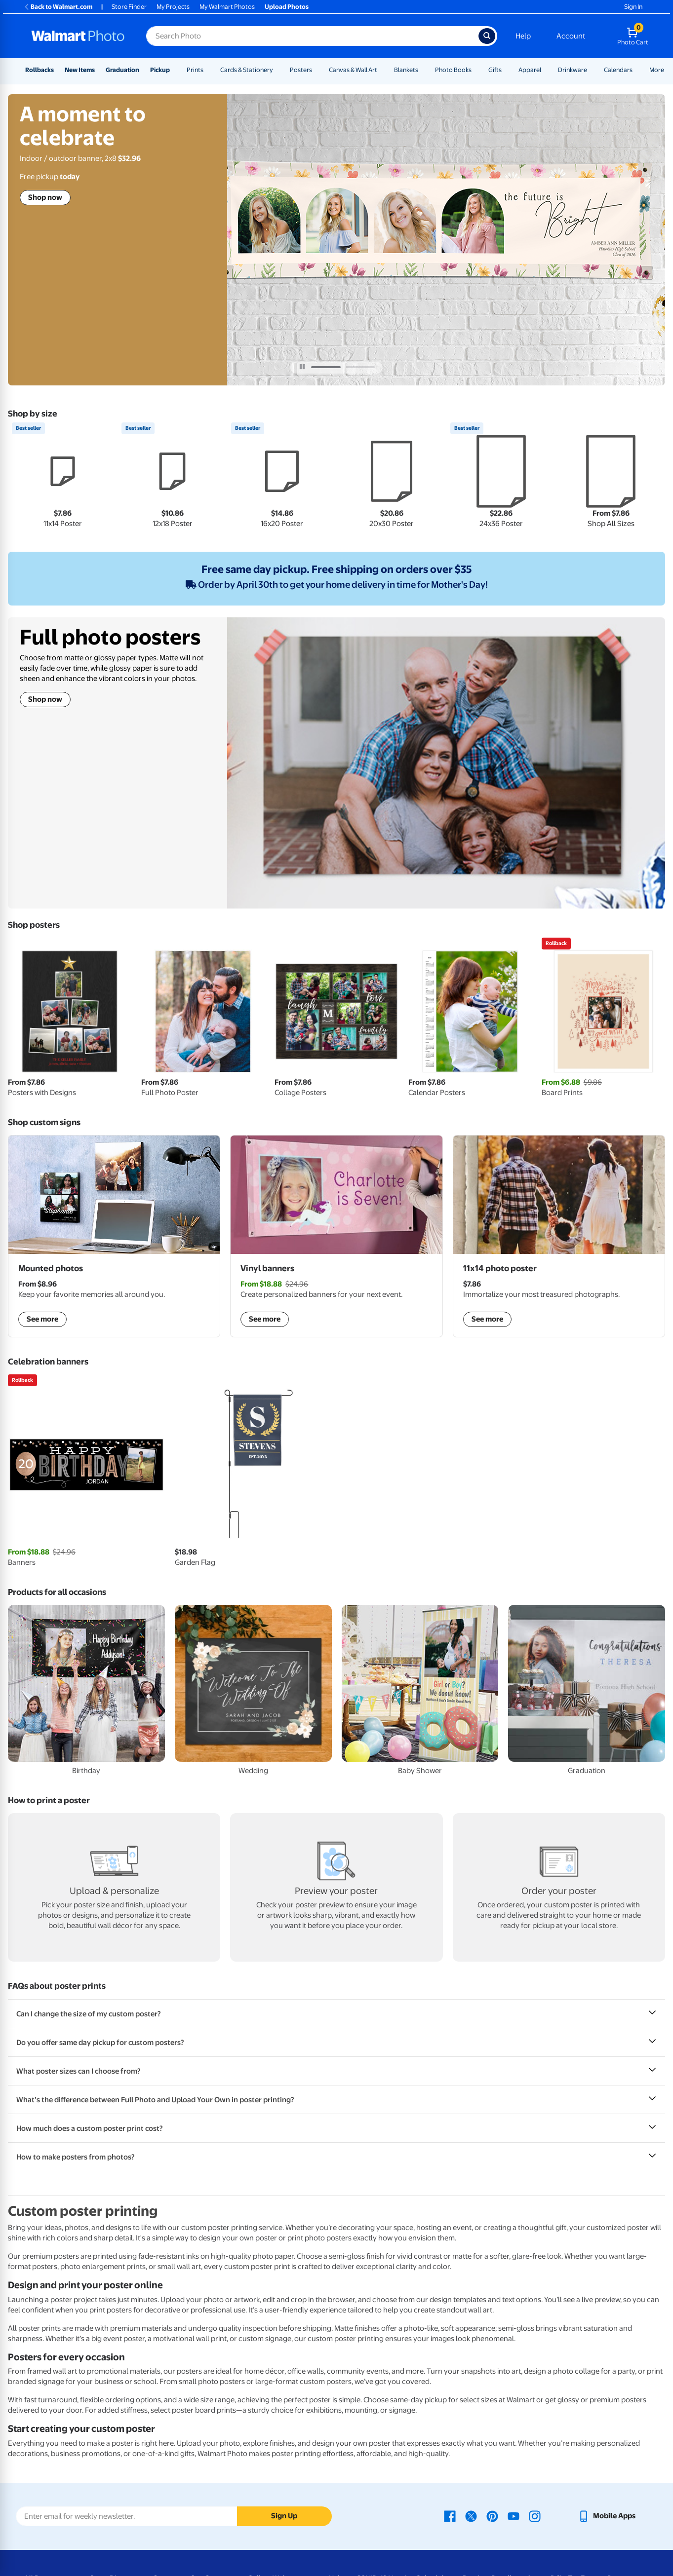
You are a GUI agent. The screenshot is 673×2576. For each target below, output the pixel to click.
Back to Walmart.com (58, 6)
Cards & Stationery (246, 70)
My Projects (173, 6)
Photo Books (453, 70)
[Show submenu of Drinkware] (591, 70)
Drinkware (572, 70)
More (656, 70)
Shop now (45, 197)
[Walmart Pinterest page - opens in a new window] (492, 2515)
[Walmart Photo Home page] (78, 36)
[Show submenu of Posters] (316, 70)
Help (523, 36)
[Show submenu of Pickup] (174, 70)
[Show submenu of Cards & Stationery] (277, 70)
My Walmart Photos (227, 6)
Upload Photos (287, 6)
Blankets (406, 70)
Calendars (618, 70)
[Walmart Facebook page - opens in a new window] (450, 2515)
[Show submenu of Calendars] (637, 70)
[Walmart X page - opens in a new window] (471, 2515)
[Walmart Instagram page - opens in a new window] (535, 2515)
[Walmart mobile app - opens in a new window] (606, 2515)
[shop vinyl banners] (336, 1236)
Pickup (160, 70)
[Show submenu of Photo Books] (476, 70)
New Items (80, 70)
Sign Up (284, 2515)
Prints (195, 70)
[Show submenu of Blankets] (423, 70)
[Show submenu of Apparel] (546, 70)
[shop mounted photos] (114, 1236)
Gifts (495, 70)
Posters (301, 70)
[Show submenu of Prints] (208, 70)
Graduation (122, 70)
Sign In (633, 6)
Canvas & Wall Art (353, 70)
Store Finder (129, 6)
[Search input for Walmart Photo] (312, 36)
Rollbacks (39, 70)
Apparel (529, 70)
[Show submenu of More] (669, 70)
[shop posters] (559, 1236)
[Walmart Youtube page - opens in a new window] (513, 2515)
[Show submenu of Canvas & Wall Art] (382, 70)
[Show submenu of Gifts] (506, 70)
